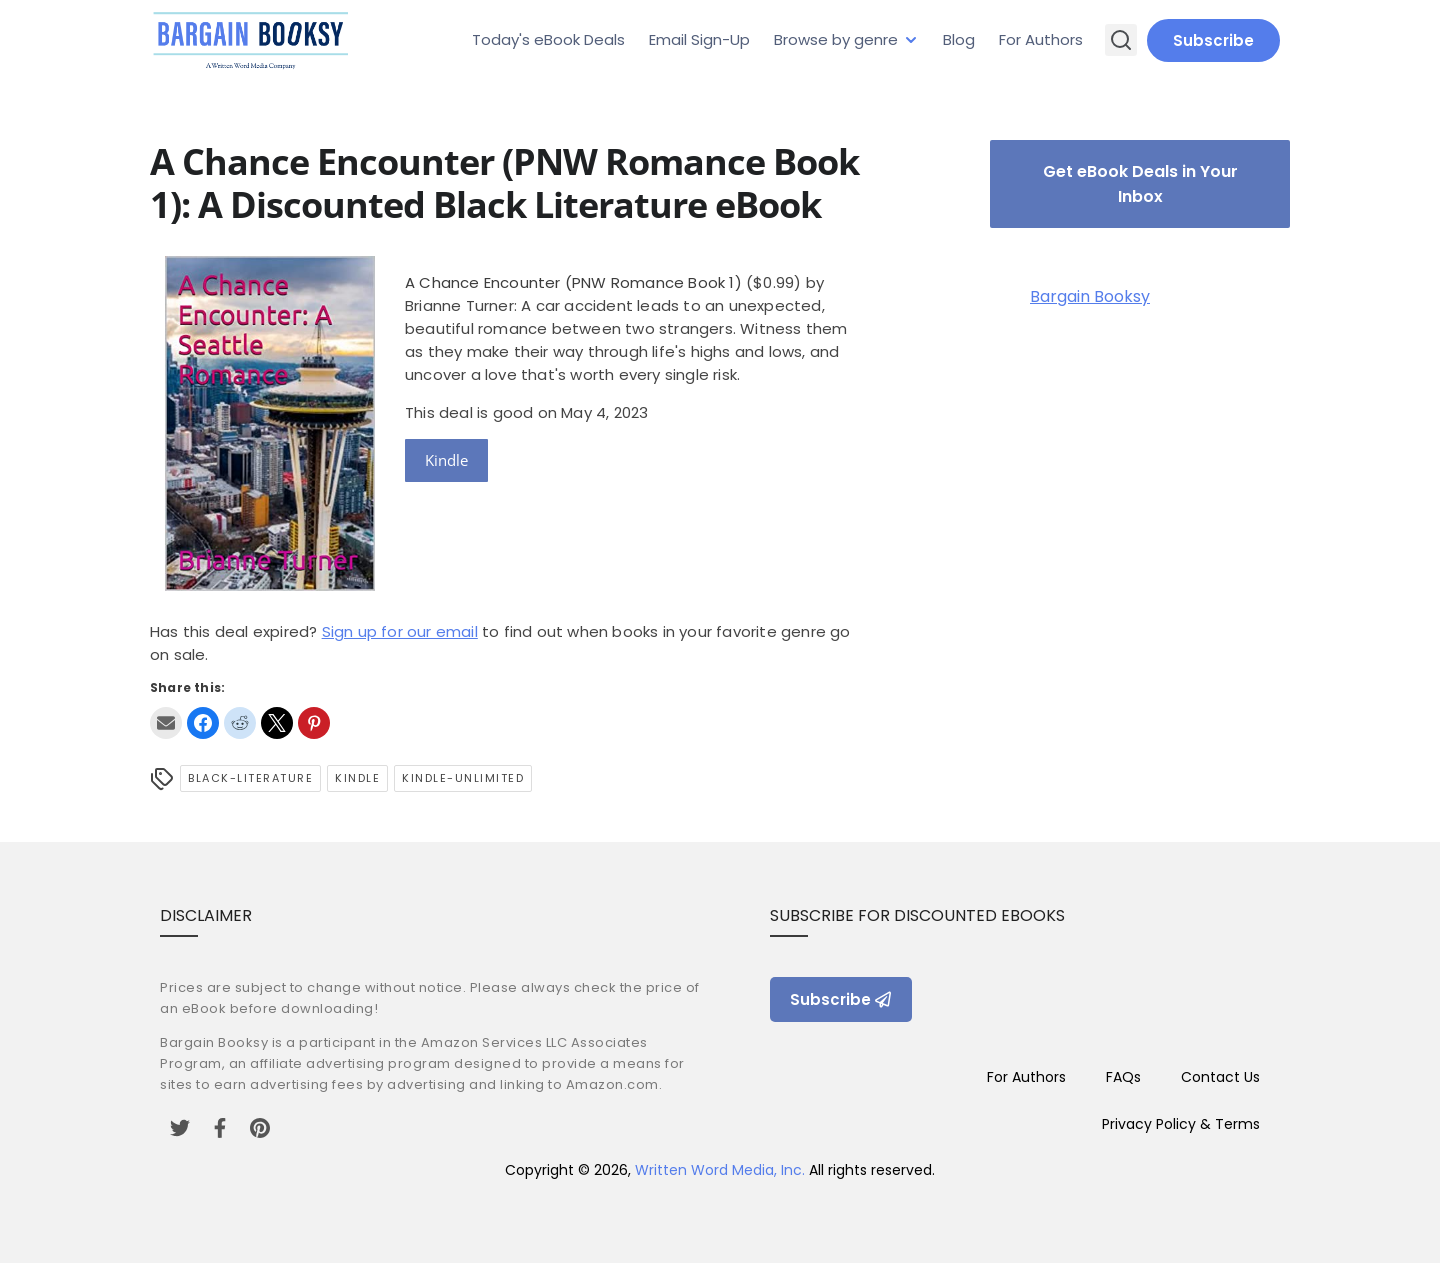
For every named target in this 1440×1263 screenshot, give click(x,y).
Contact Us (1220, 1077)
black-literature (250, 778)
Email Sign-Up (699, 39)
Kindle (446, 460)
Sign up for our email (400, 631)
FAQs (1123, 1077)
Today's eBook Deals (548, 39)
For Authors (1041, 39)
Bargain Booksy (1090, 296)
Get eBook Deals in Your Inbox (1140, 184)
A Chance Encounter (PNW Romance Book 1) (573, 282)
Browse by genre (836, 39)
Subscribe (1213, 40)
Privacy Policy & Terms (1181, 1124)
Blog (959, 39)
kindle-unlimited (463, 778)
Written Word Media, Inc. (720, 1170)
